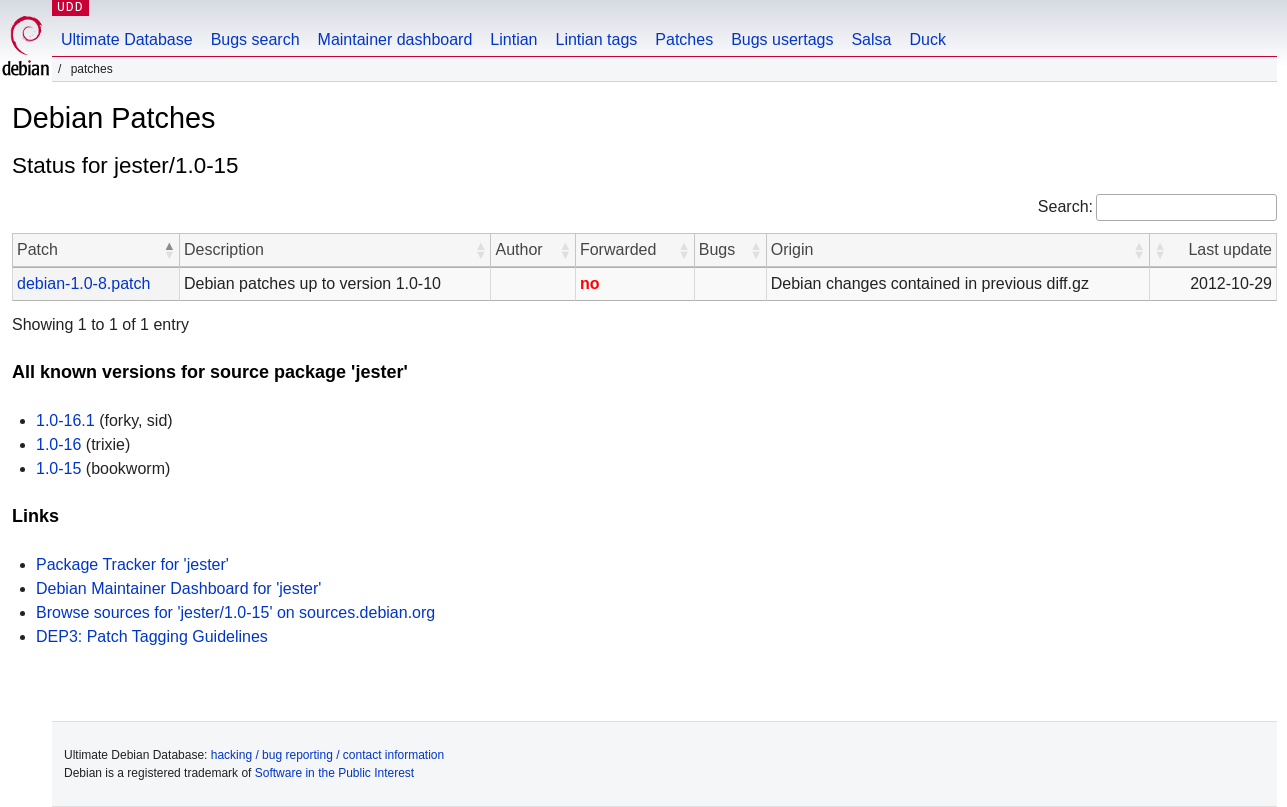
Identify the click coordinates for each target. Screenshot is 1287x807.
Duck (927, 39)
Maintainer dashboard (395, 39)
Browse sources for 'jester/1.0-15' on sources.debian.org (235, 612)
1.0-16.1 (65, 420)
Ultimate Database (127, 39)
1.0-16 (58, 444)
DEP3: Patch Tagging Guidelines (152, 636)
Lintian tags (596, 39)
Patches (684, 39)
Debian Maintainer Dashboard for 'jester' (178, 588)
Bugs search (255, 39)
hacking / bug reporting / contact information (327, 755)
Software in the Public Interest (334, 773)
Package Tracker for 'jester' (132, 564)
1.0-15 (58, 468)
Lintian (513, 39)
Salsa (871, 39)
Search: (1065, 206)
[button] (169, 250)
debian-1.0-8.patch (83, 283)
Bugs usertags (782, 39)
